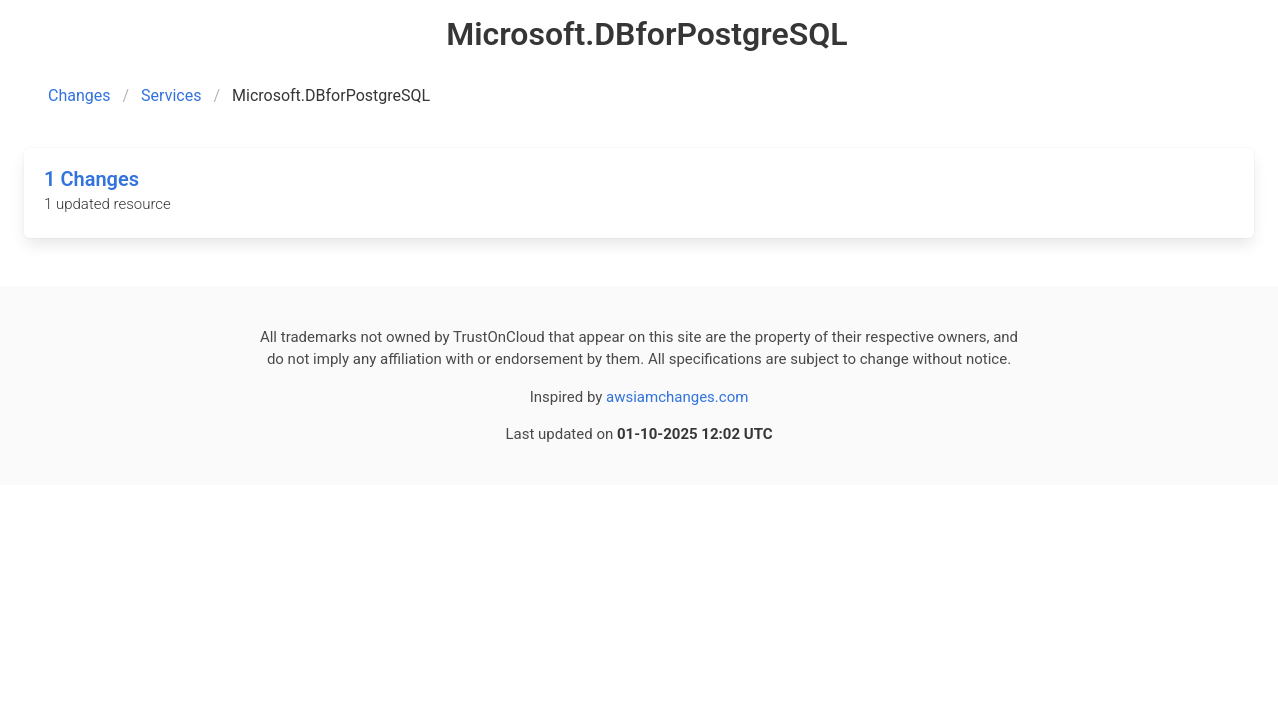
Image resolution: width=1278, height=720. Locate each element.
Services (171, 95)
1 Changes (91, 179)
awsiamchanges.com (677, 397)
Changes (79, 95)
